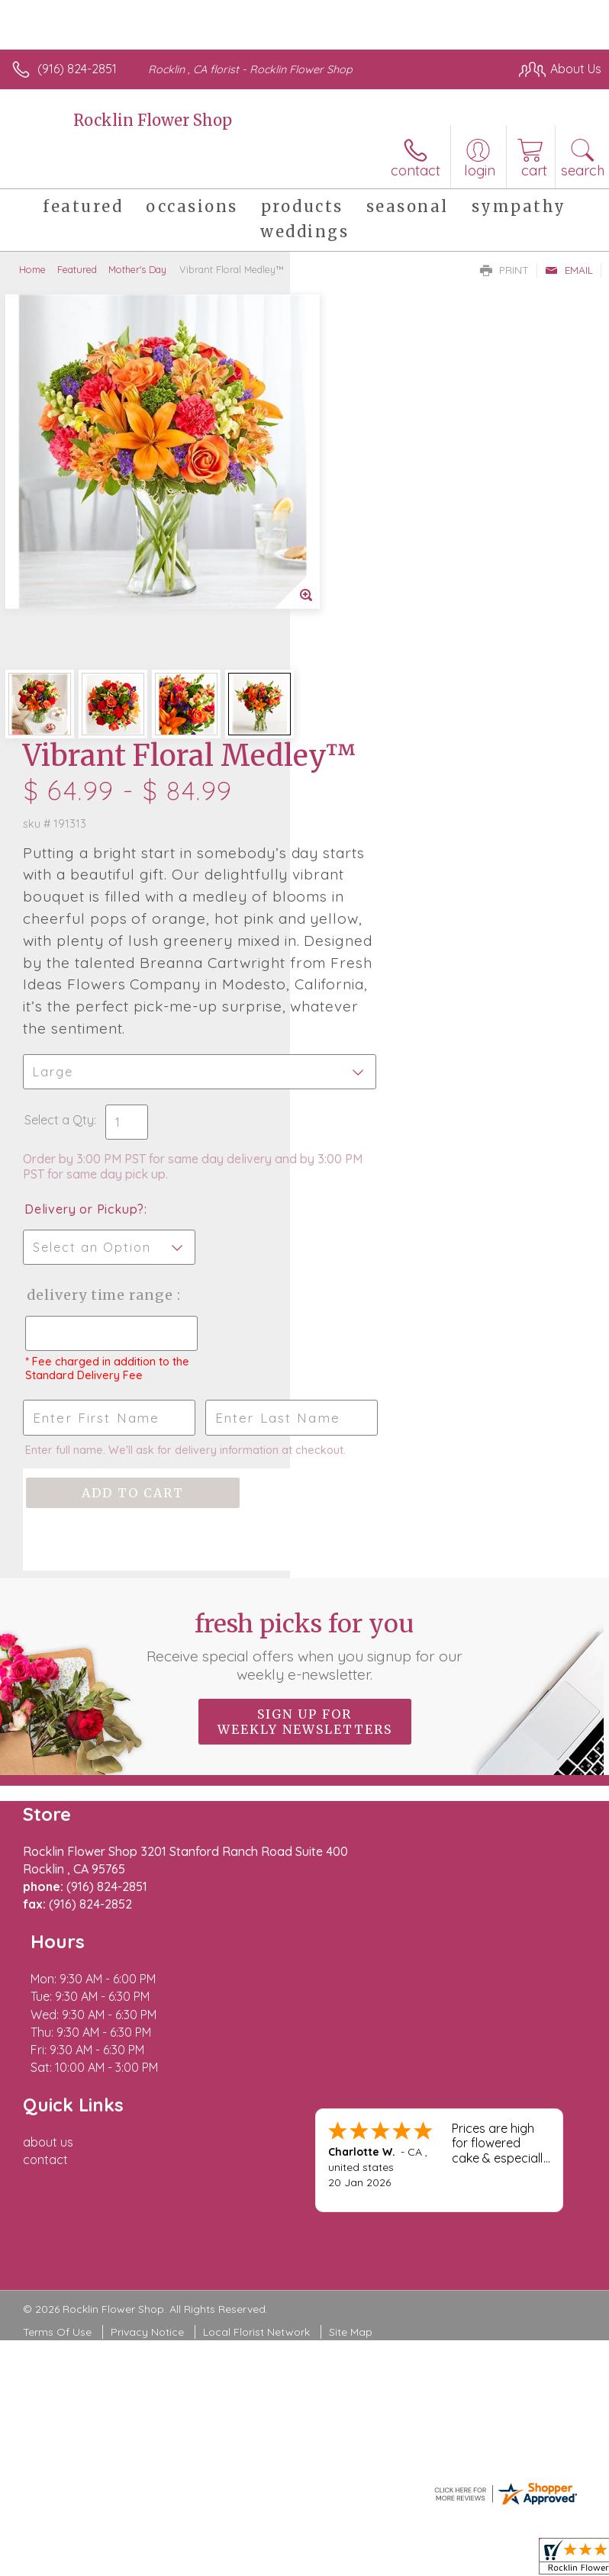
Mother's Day (137, 269)
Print (504, 270)
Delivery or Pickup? (374, 834)
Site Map (350, 1945)
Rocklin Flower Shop (152, 120)
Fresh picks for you (304, 1329)
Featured (77, 269)
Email (569, 270)
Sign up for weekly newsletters (305, 1405)
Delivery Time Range (364, 936)
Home (32, 269)
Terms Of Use (57, 1945)
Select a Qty (349, 745)
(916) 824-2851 (77, 68)
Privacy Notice (147, 1945)
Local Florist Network (256, 1945)
